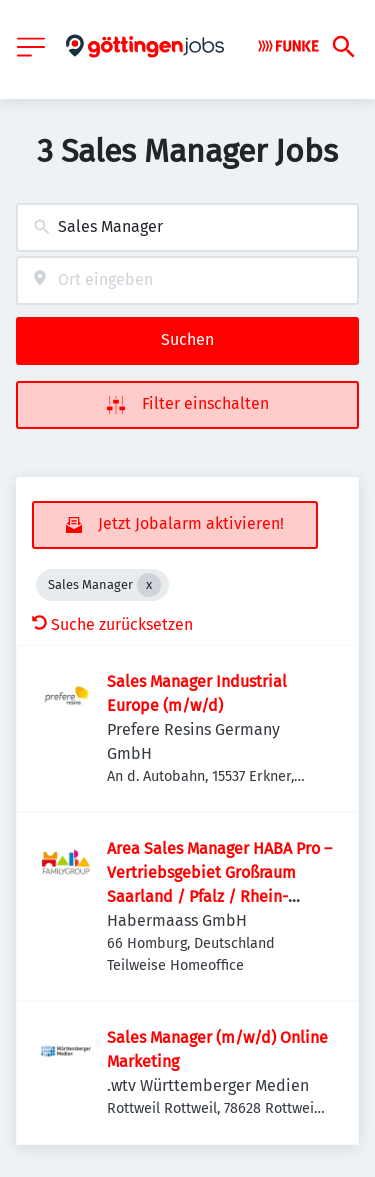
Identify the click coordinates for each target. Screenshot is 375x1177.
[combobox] (187, 227)
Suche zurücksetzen (112, 624)
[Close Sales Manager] (149, 585)
